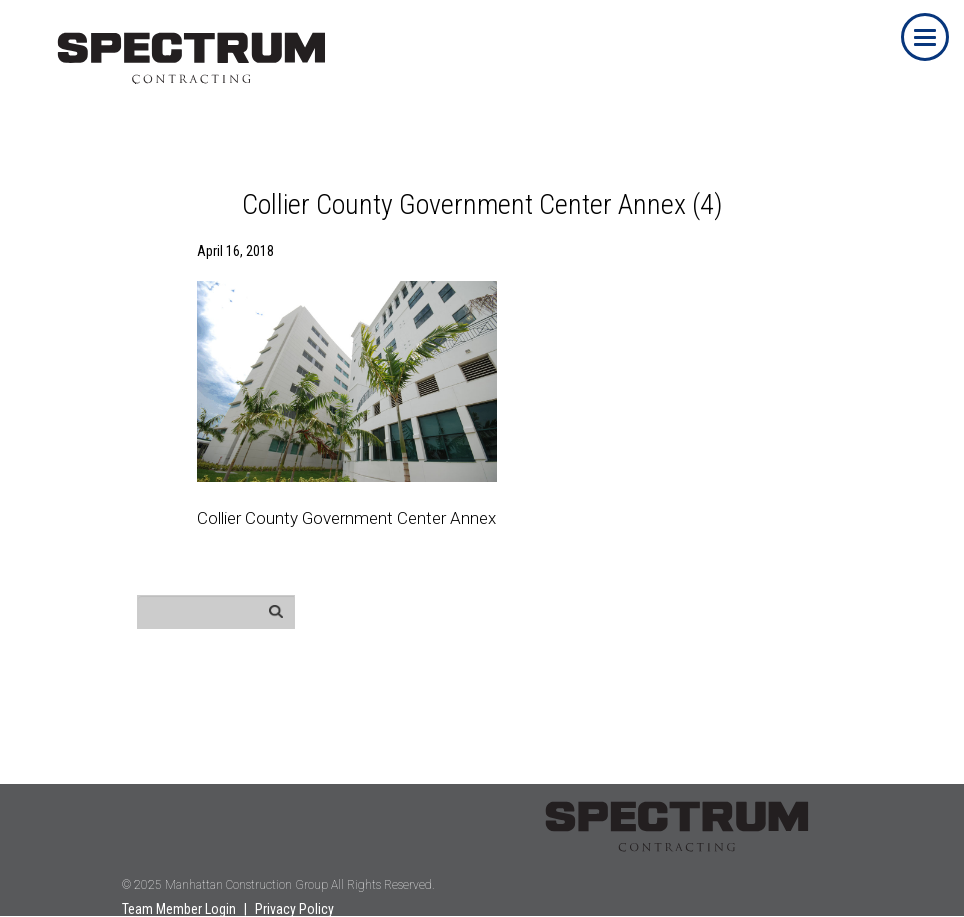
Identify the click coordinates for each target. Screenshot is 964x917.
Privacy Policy (294, 909)
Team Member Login (179, 909)
